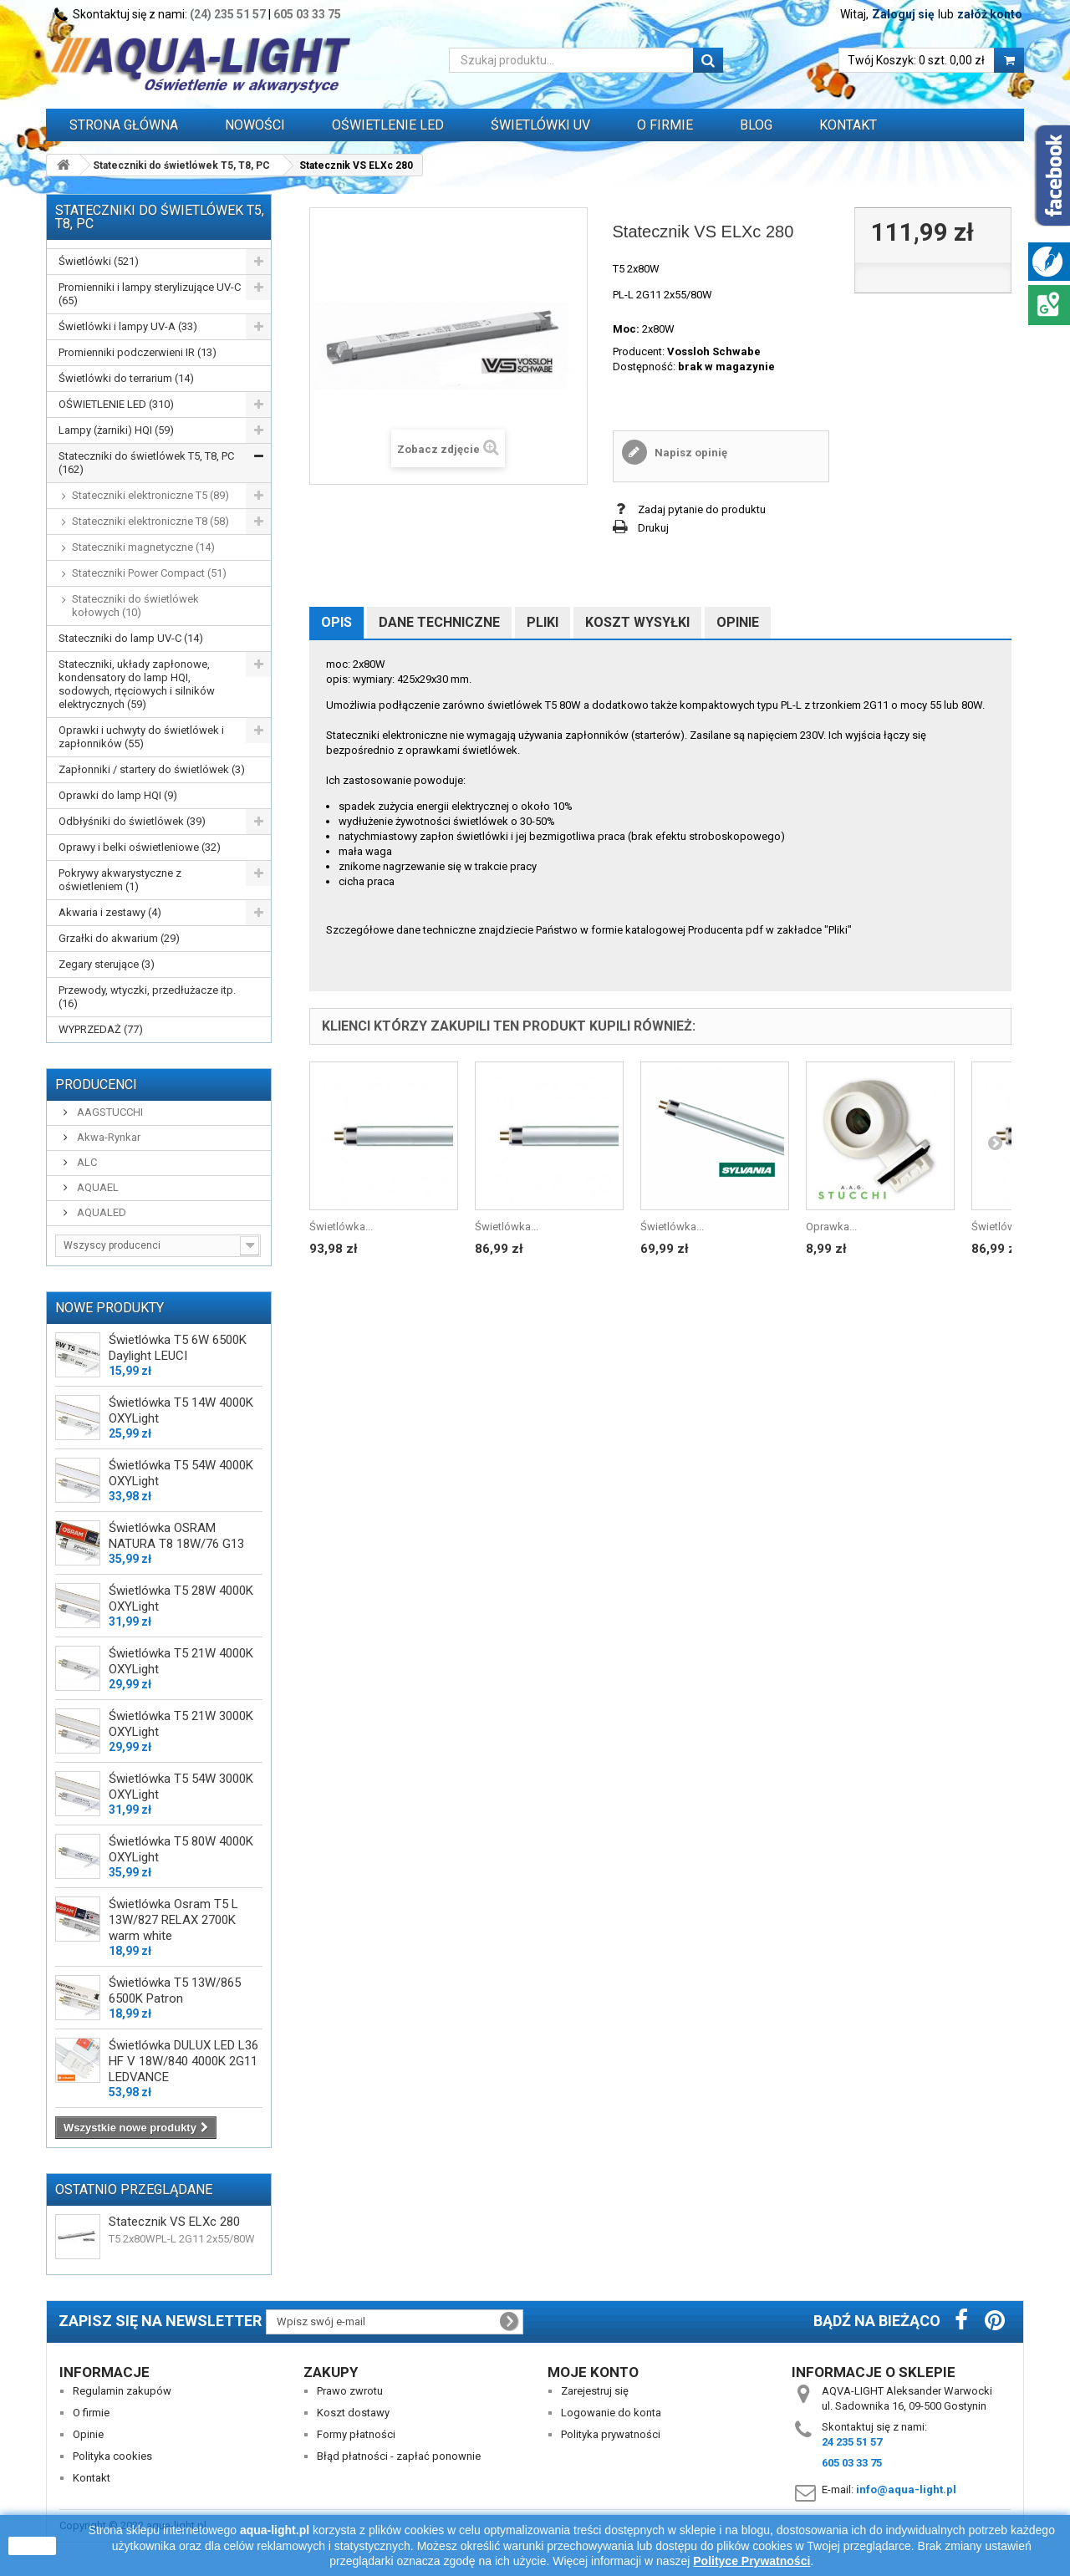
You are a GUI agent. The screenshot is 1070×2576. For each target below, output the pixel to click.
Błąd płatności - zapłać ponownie (399, 2456)
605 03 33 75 (307, 14)
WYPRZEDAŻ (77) (101, 1029)
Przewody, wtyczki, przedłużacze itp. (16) (147, 997)
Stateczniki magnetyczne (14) (143, 547)
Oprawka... (831, 1226)
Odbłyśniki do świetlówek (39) (132, 821)
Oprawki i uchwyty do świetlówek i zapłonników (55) (141, 737)
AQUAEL (96, 1187)
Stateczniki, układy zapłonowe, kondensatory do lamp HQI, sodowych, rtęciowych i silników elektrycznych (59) (137, 684)
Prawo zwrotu (350, 2391)
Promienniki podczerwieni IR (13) (138, 352)
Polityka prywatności (610, 2434)
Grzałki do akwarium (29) (119, 938)
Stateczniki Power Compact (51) (149, 573)
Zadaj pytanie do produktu (702, 509)
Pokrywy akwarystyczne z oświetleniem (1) (120, 880)
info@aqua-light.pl (906, 2489)
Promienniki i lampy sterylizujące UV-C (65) (150, 294)
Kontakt (848, 125)
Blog (756, 125)
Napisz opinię (689, 452)
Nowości (255, 125)
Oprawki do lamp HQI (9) (118, 795)
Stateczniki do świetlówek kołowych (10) (135, 606)
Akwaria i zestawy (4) (110, 912)
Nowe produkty (109, 1308)
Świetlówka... (341, 1226)
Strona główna (123, 125)
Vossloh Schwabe (714, 351)
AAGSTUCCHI (108, 1112)
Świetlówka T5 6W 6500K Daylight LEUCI (178, 1347)
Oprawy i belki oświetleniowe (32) (140, 847)
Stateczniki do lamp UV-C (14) (131, 638)
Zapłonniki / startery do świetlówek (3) (152, 769)
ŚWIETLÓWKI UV (540, 125)
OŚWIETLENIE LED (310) (116, 404)
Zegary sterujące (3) (107, 964)
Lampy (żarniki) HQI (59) (116, 430)
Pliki (542, 622)
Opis (336, 622)
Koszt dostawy (353, 2412)
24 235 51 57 (852, 2442)
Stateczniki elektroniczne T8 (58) (150, 521)
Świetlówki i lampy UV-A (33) (128, 326)
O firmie (91, 2412)
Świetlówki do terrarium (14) (126, 378)
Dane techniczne (439, 622)
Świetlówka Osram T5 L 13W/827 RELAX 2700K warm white (173, 1919)
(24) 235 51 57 (228, 14)
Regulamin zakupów (122, 2391)
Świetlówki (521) (99, 261)
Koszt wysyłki (637, 622)
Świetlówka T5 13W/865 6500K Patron (175, 1990)
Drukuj (653, 528)
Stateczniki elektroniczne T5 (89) (150, 495)
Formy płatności (356, 2434)
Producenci (96, 1084)
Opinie (737, 622)
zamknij (32, 2546)
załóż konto (989, 14)
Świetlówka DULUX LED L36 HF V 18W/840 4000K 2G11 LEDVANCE (183, 2061)
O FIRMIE (665, 125)
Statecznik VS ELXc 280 (174, 2221)
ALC (85, 1162)
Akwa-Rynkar (107, 1137)
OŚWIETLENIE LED (388, 125)
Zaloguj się (903, 14)
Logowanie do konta (611, 2412)
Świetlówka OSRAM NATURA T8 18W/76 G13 (176, 1535)
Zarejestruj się (595, 2391)
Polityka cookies (112, 2456)
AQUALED (100, 1212)
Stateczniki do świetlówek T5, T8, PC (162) (146, 463)
